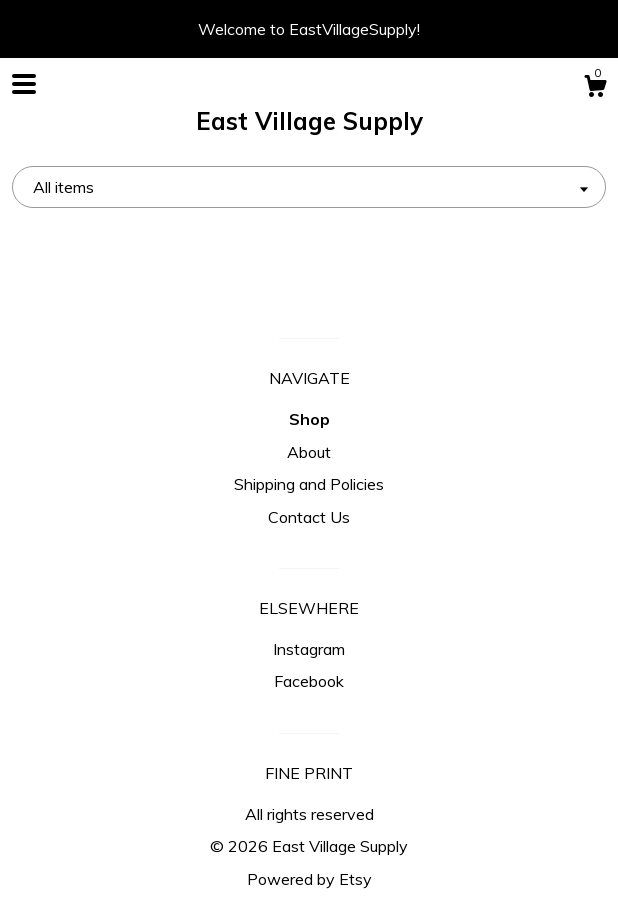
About (309, 452)
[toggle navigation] (24, 84)
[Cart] (595, 89)
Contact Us (309, 517)
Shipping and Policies (309, 484)
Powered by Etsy (309, 879)
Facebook (309, 681)
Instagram (309, 649)
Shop (309, 419)
